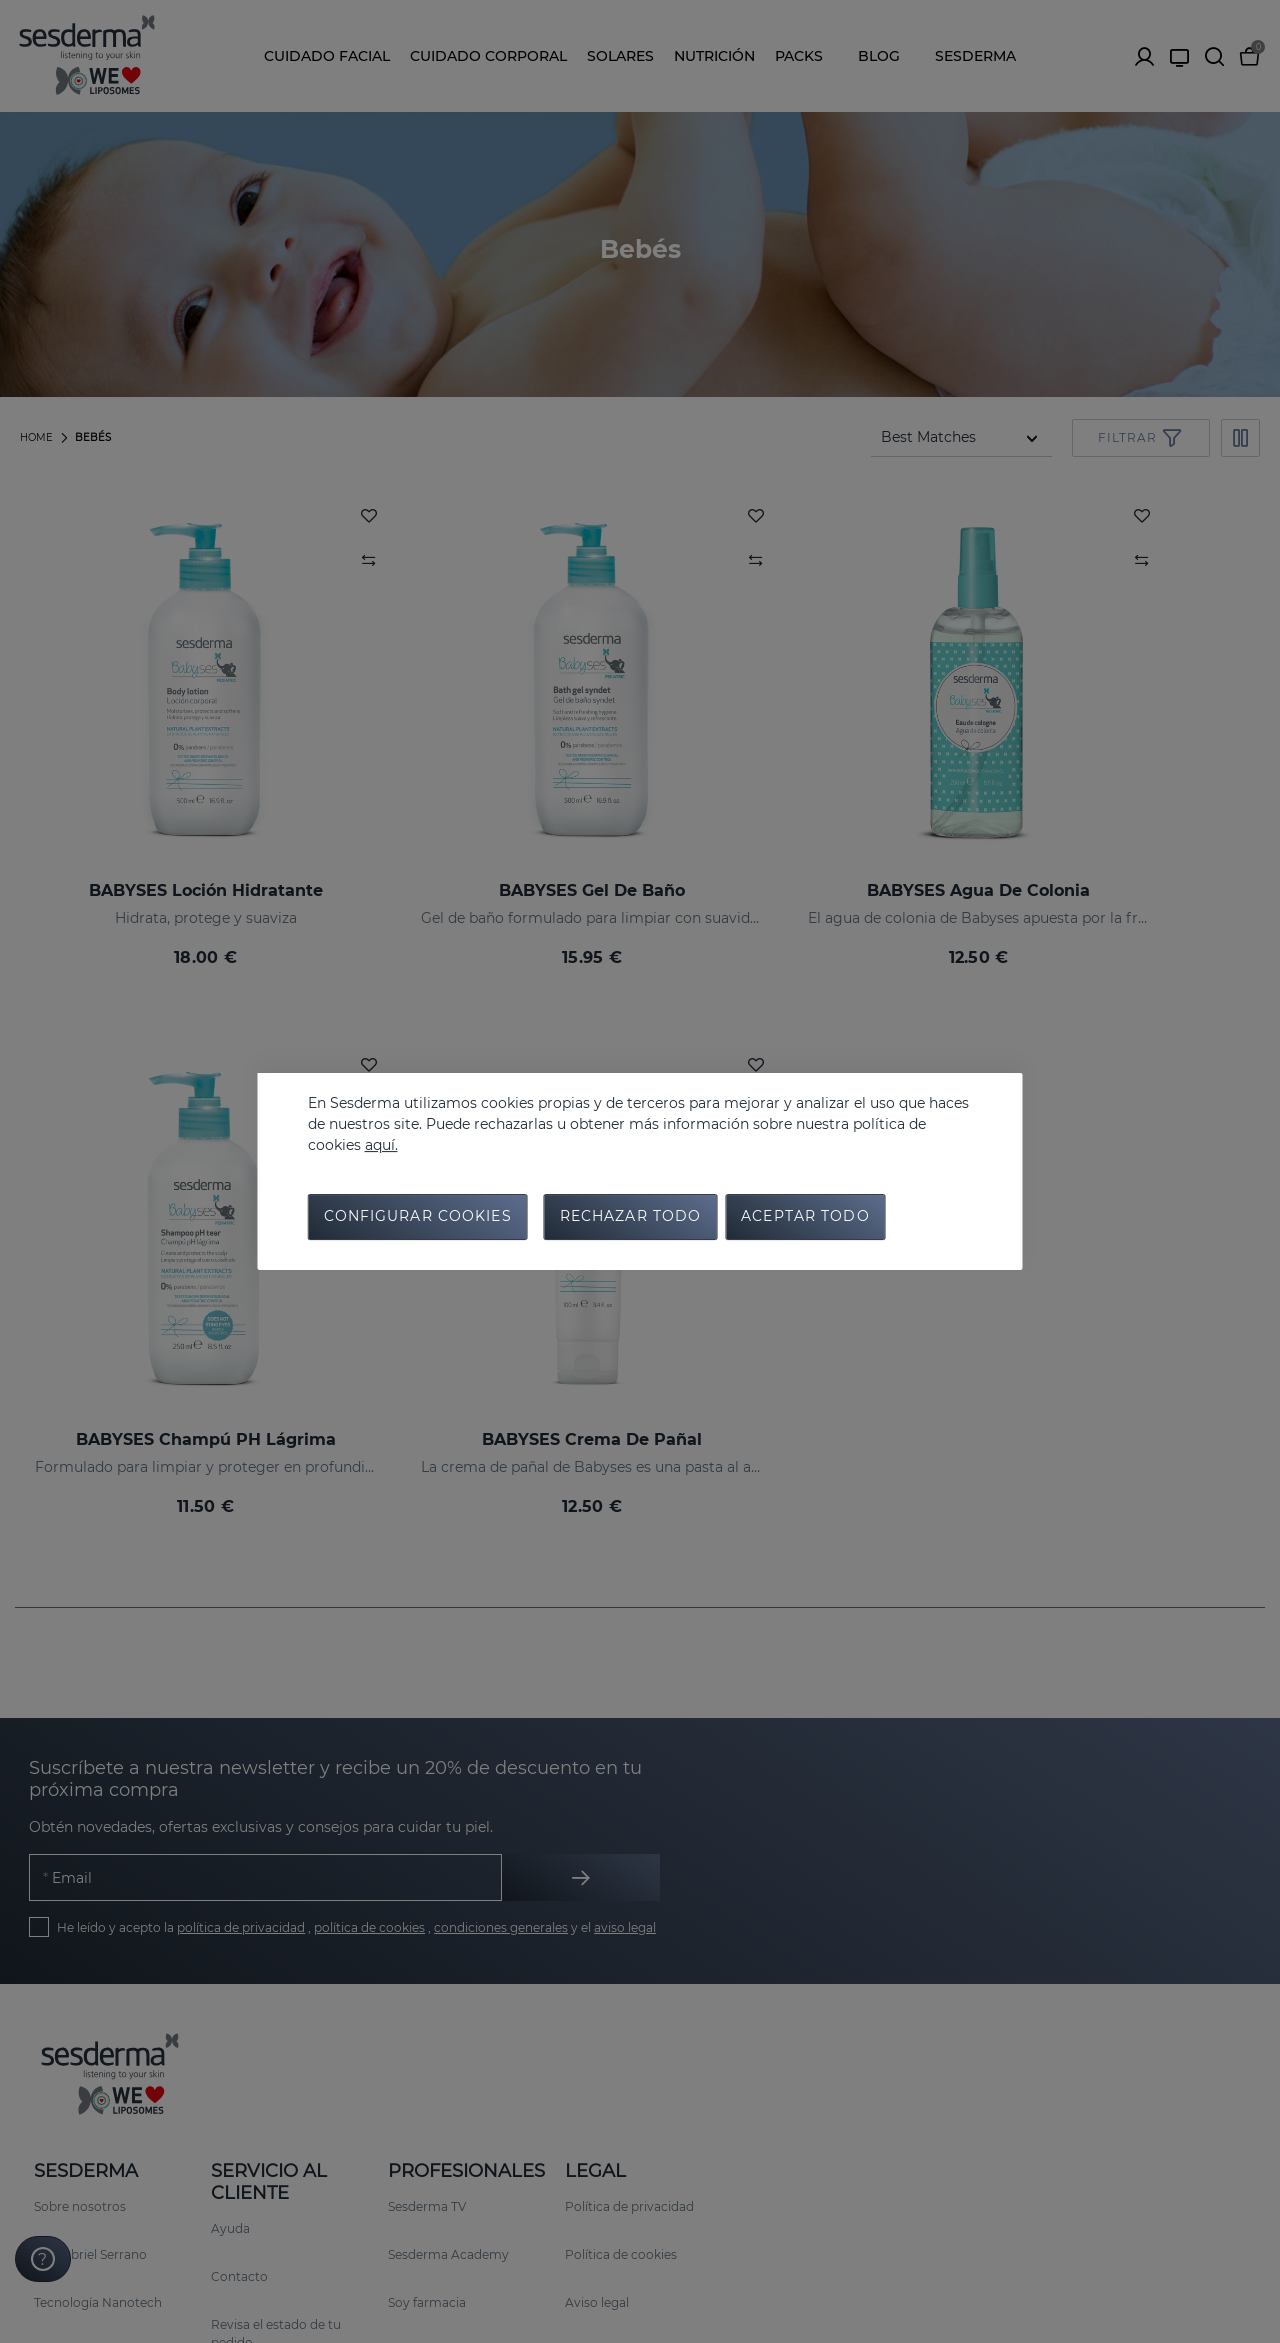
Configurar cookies (418, 1219)
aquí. (381, 1143)
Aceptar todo (805, 1219)
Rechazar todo (631, 1219)
